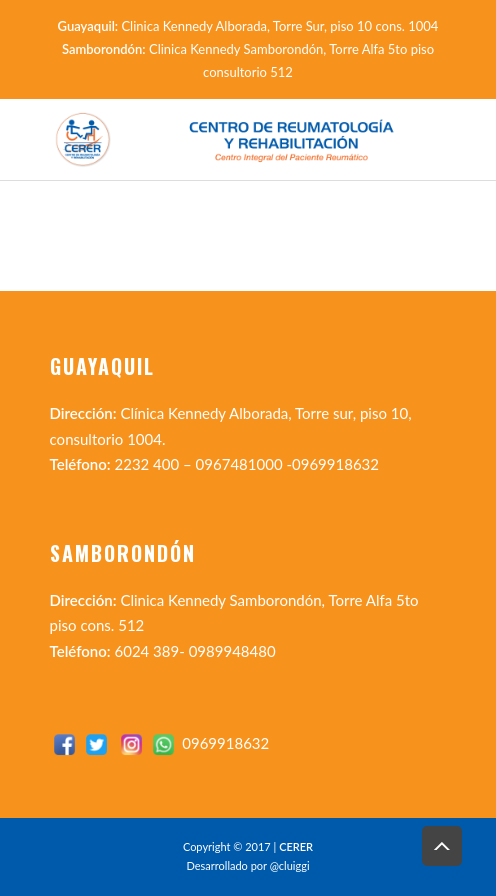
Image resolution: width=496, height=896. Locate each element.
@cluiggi (290, 865)
